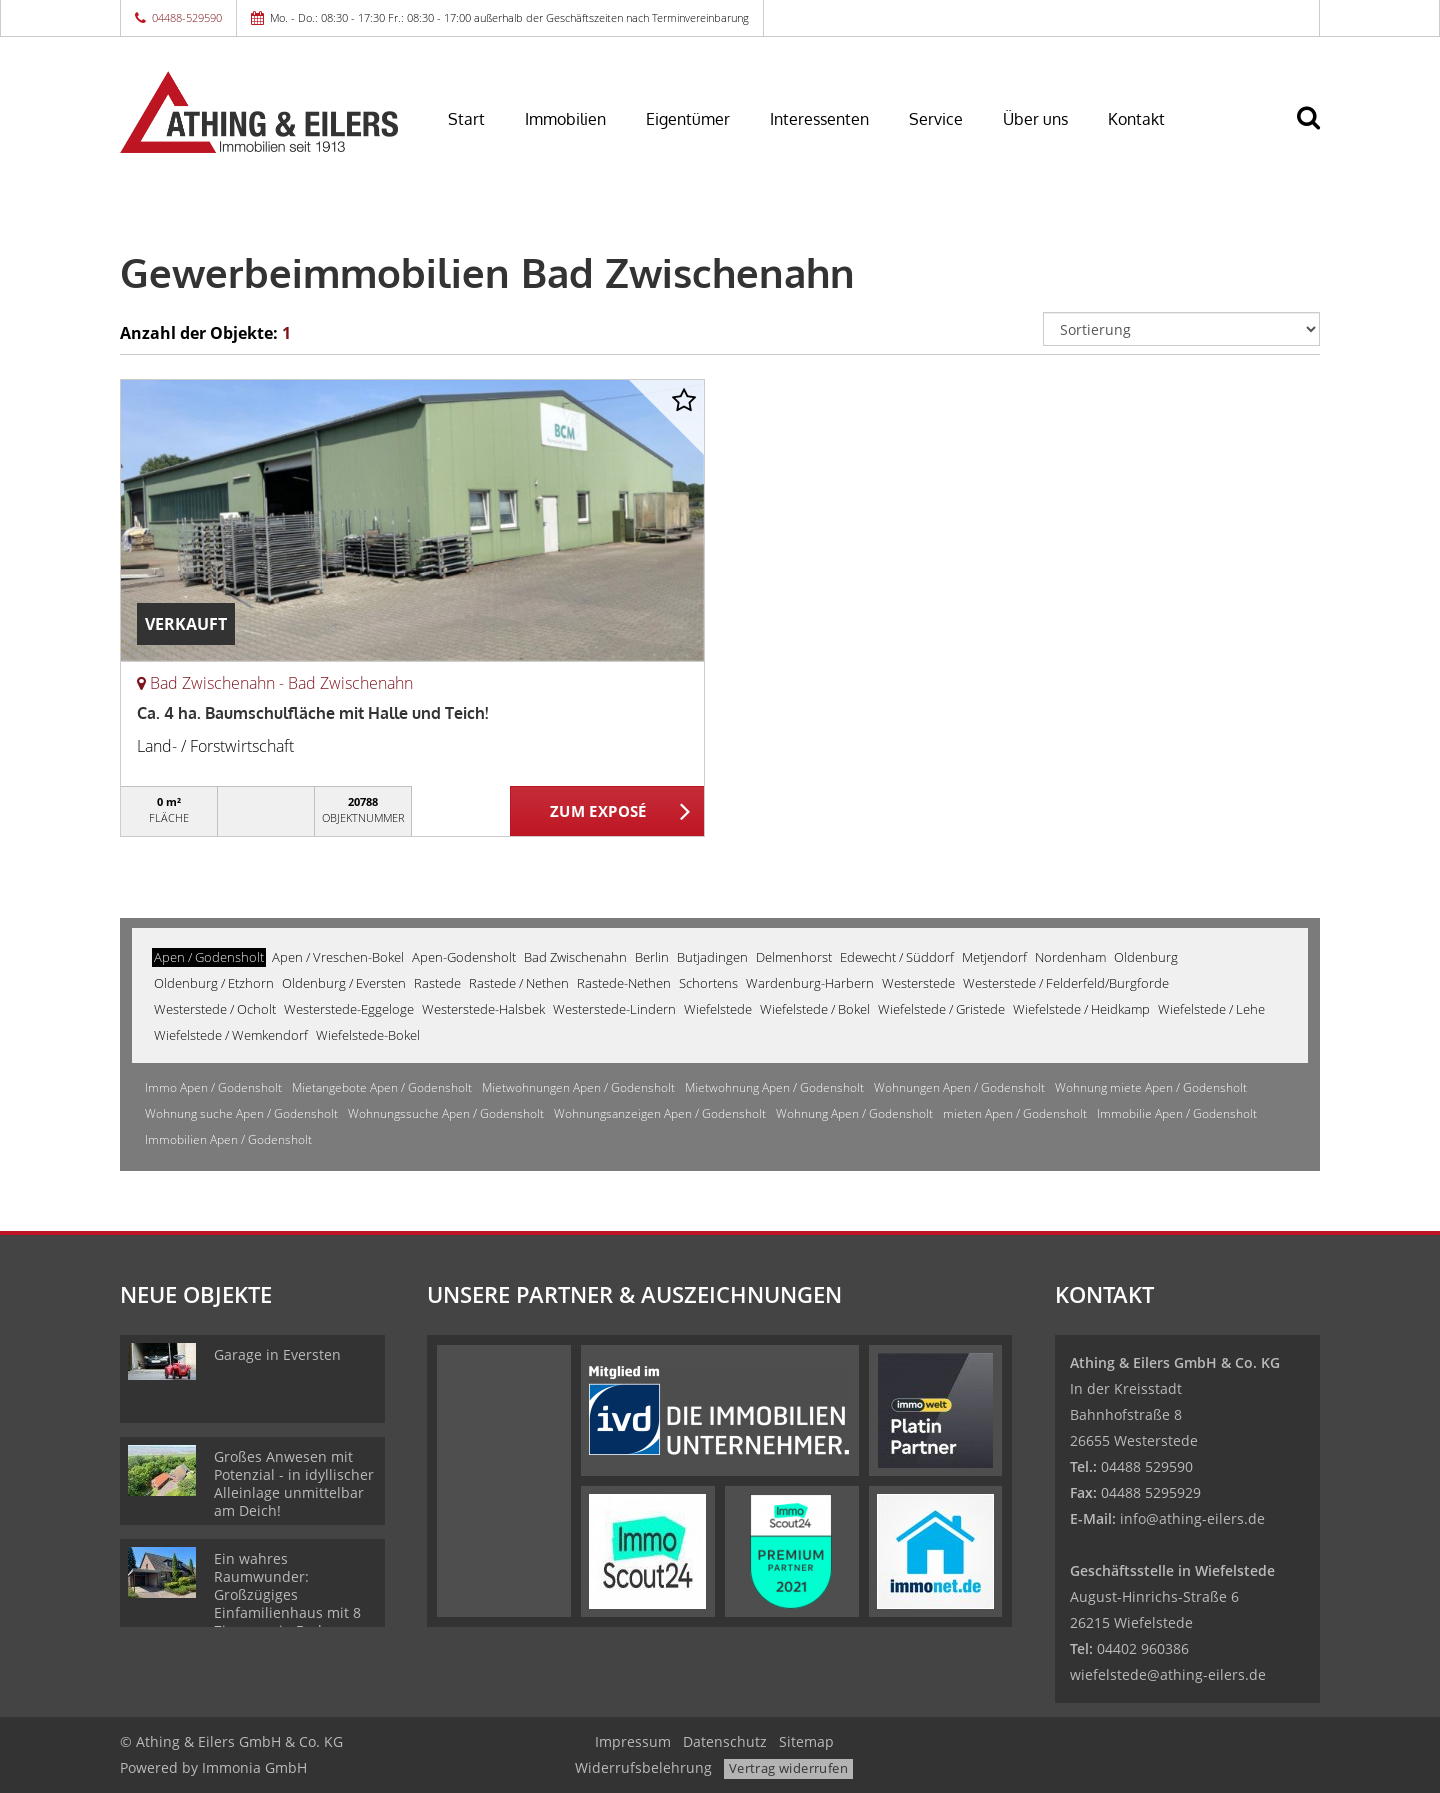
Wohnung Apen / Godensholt (854, 1113)
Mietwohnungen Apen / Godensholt (578, 1087)
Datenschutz (725, 1741)
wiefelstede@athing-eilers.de (1168, 1674)
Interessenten (819, 119)
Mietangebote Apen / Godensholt (382, 1087)
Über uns (1035, 119)
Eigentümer (688, 119)
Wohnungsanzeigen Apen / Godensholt (660, 1113)
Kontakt (1136, 119)
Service (936, 119)
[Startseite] (259, 112)
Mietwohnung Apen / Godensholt (774, 1087)
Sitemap (806, 1741)
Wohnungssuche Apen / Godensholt (446, 1113)
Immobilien (565, 119)
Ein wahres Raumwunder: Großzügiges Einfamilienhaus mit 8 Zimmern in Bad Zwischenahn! (287, 1603)
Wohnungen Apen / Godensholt (959, 1087)
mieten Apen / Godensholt (1015, 1113)
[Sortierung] (1182, 329)
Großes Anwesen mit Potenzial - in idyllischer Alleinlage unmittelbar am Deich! (294, 1483)
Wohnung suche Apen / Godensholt (241, 1113)
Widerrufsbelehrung (643, 1767)
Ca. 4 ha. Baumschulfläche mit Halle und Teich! (312, 713)
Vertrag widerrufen (788, 1768)
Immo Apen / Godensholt (213, 1087)
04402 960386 (1143, 1648)
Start (466, 119)
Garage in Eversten (277, 1354)
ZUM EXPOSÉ (598, 812)
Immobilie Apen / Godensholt (1177, 1113)
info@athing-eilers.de (1192, 1518)
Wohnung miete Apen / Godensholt (1151, 1087)
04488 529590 (1147, 1466)
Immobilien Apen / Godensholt (228, 1139)
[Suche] (1317, 132)
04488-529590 (187, 17)
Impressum (633, 1741)
